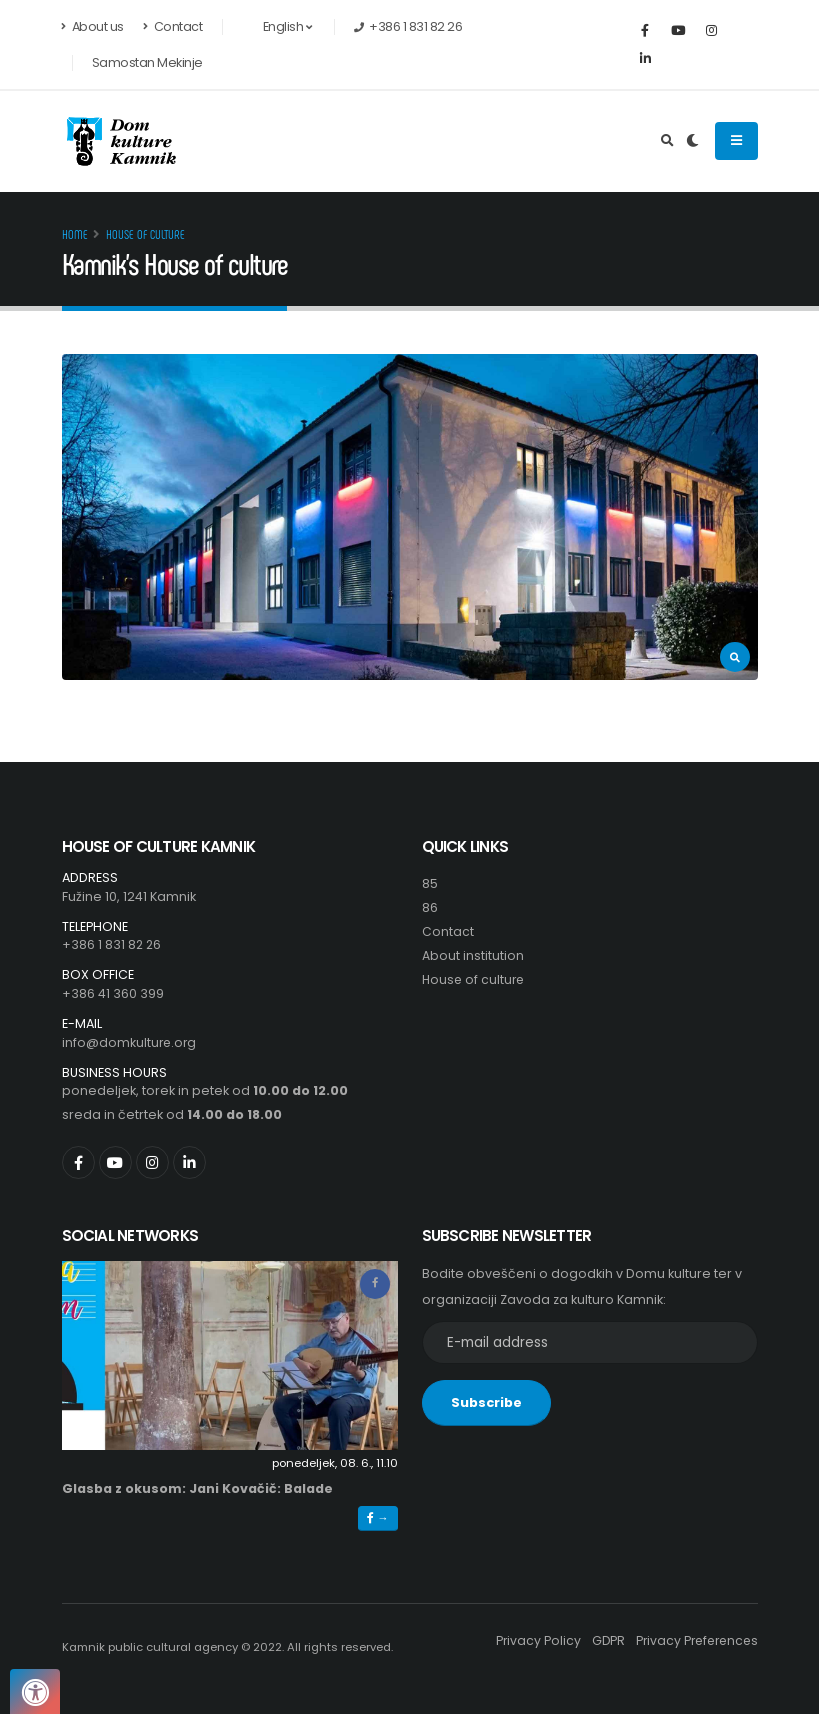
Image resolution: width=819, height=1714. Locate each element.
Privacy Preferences (693, 1640)
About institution (473, 955)
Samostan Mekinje (147, 62)
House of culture (145, 234)
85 (430, 883)
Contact (173, 26)
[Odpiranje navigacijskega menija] (736, 141)
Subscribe (486, 1402)
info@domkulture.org (130, 1042)
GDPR (601, 1640)
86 (430, 907)
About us (93, 26)
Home (75, 234)
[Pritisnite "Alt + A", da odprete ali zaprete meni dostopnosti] (35, 1691)
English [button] (276, 26)
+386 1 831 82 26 (112, 944)
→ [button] (377, 1518)
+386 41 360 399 (113, 993)
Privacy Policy (530, 1640)
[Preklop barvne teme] (692, 141)
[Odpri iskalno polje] (667, 141)
